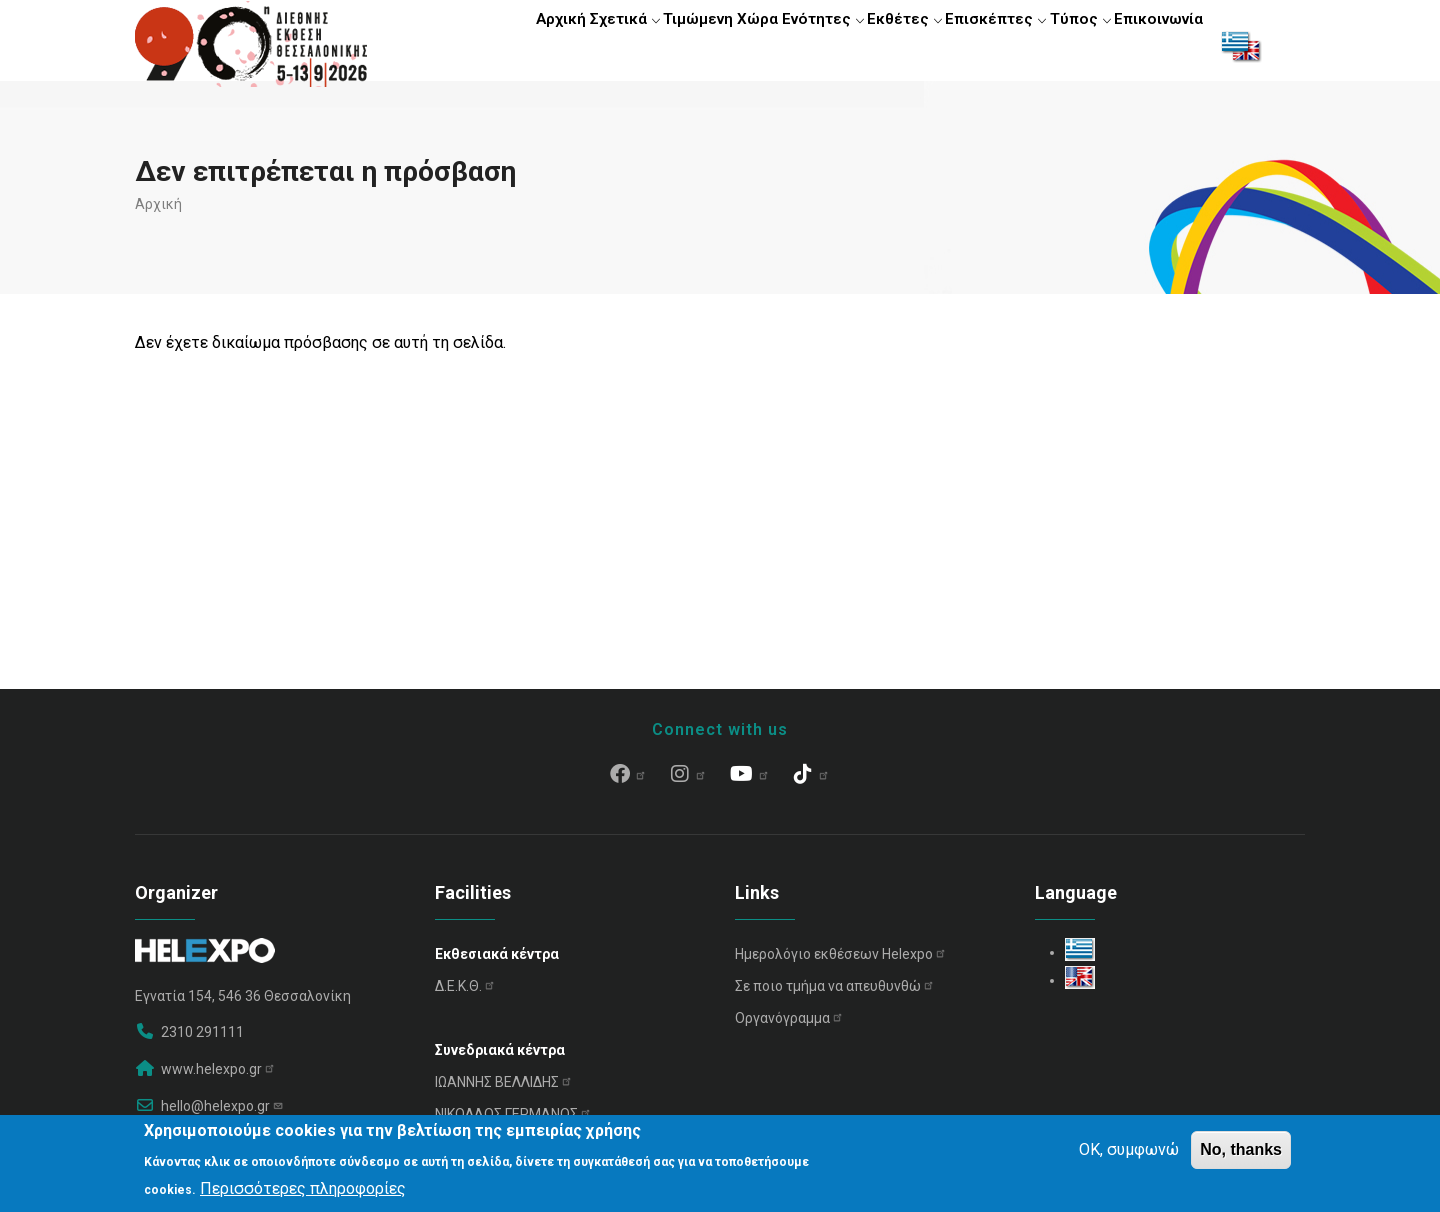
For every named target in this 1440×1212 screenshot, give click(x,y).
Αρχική (483, 45)
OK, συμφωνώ (1129, 1149)
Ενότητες (776, 45)
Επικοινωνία (1153, 45)
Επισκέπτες (969, 45)
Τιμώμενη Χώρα (665, 45)
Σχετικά (559, 45)
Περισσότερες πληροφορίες (303, 1188)
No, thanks (1241, 1149)
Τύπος (1063, 45)
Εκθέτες (868, 45)
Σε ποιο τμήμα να (835, 995)
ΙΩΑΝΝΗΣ (504, 1091)
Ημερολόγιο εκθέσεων (841, 963)
